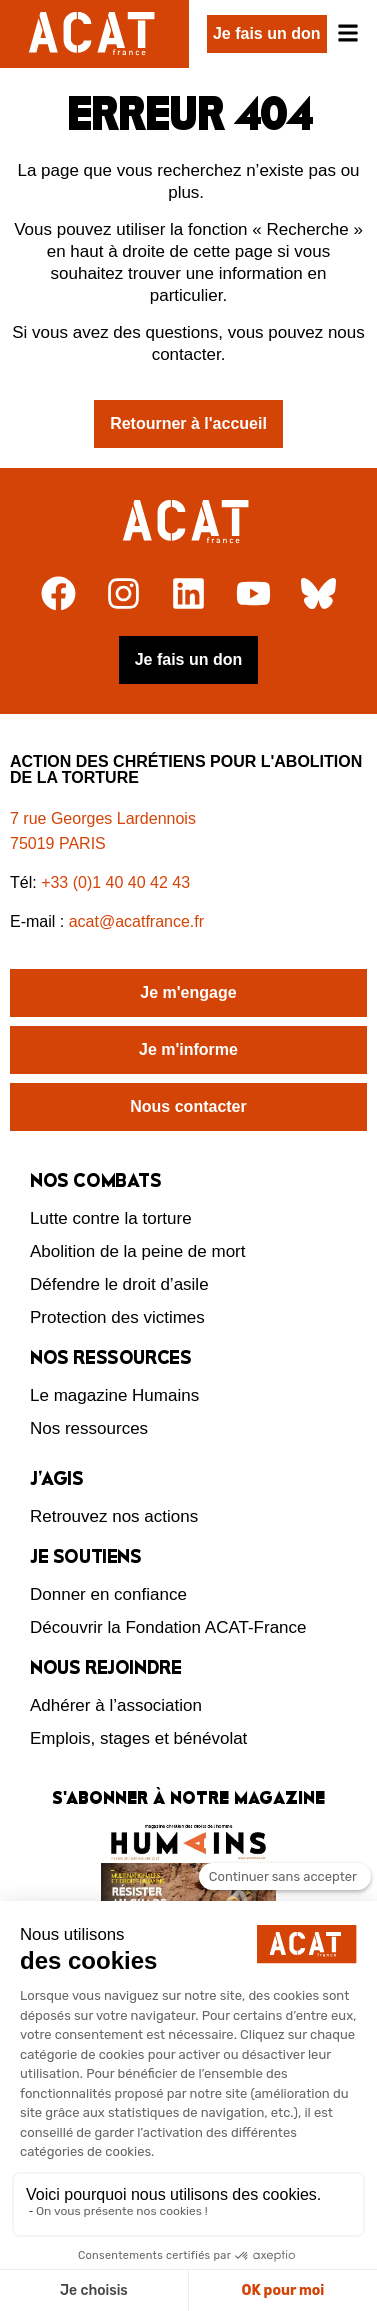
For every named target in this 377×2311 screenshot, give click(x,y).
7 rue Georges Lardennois (103, 818)
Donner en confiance (108, 1594)
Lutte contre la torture (111, 1218)
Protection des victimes (117, 1317)
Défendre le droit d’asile (119, 1284)
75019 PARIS (58, 843)
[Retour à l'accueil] (188, 522)
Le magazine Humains (114, 1395)
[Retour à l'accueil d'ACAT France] (94, 34)
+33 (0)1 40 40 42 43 (115, 882)
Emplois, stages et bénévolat (138, 1738)
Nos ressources (89, 1428)
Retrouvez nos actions (114, 1516)
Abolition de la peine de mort (137, 1251)
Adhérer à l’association (116, 1705)
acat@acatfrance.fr (139, 921)
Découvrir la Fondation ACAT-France (168, 1627)
